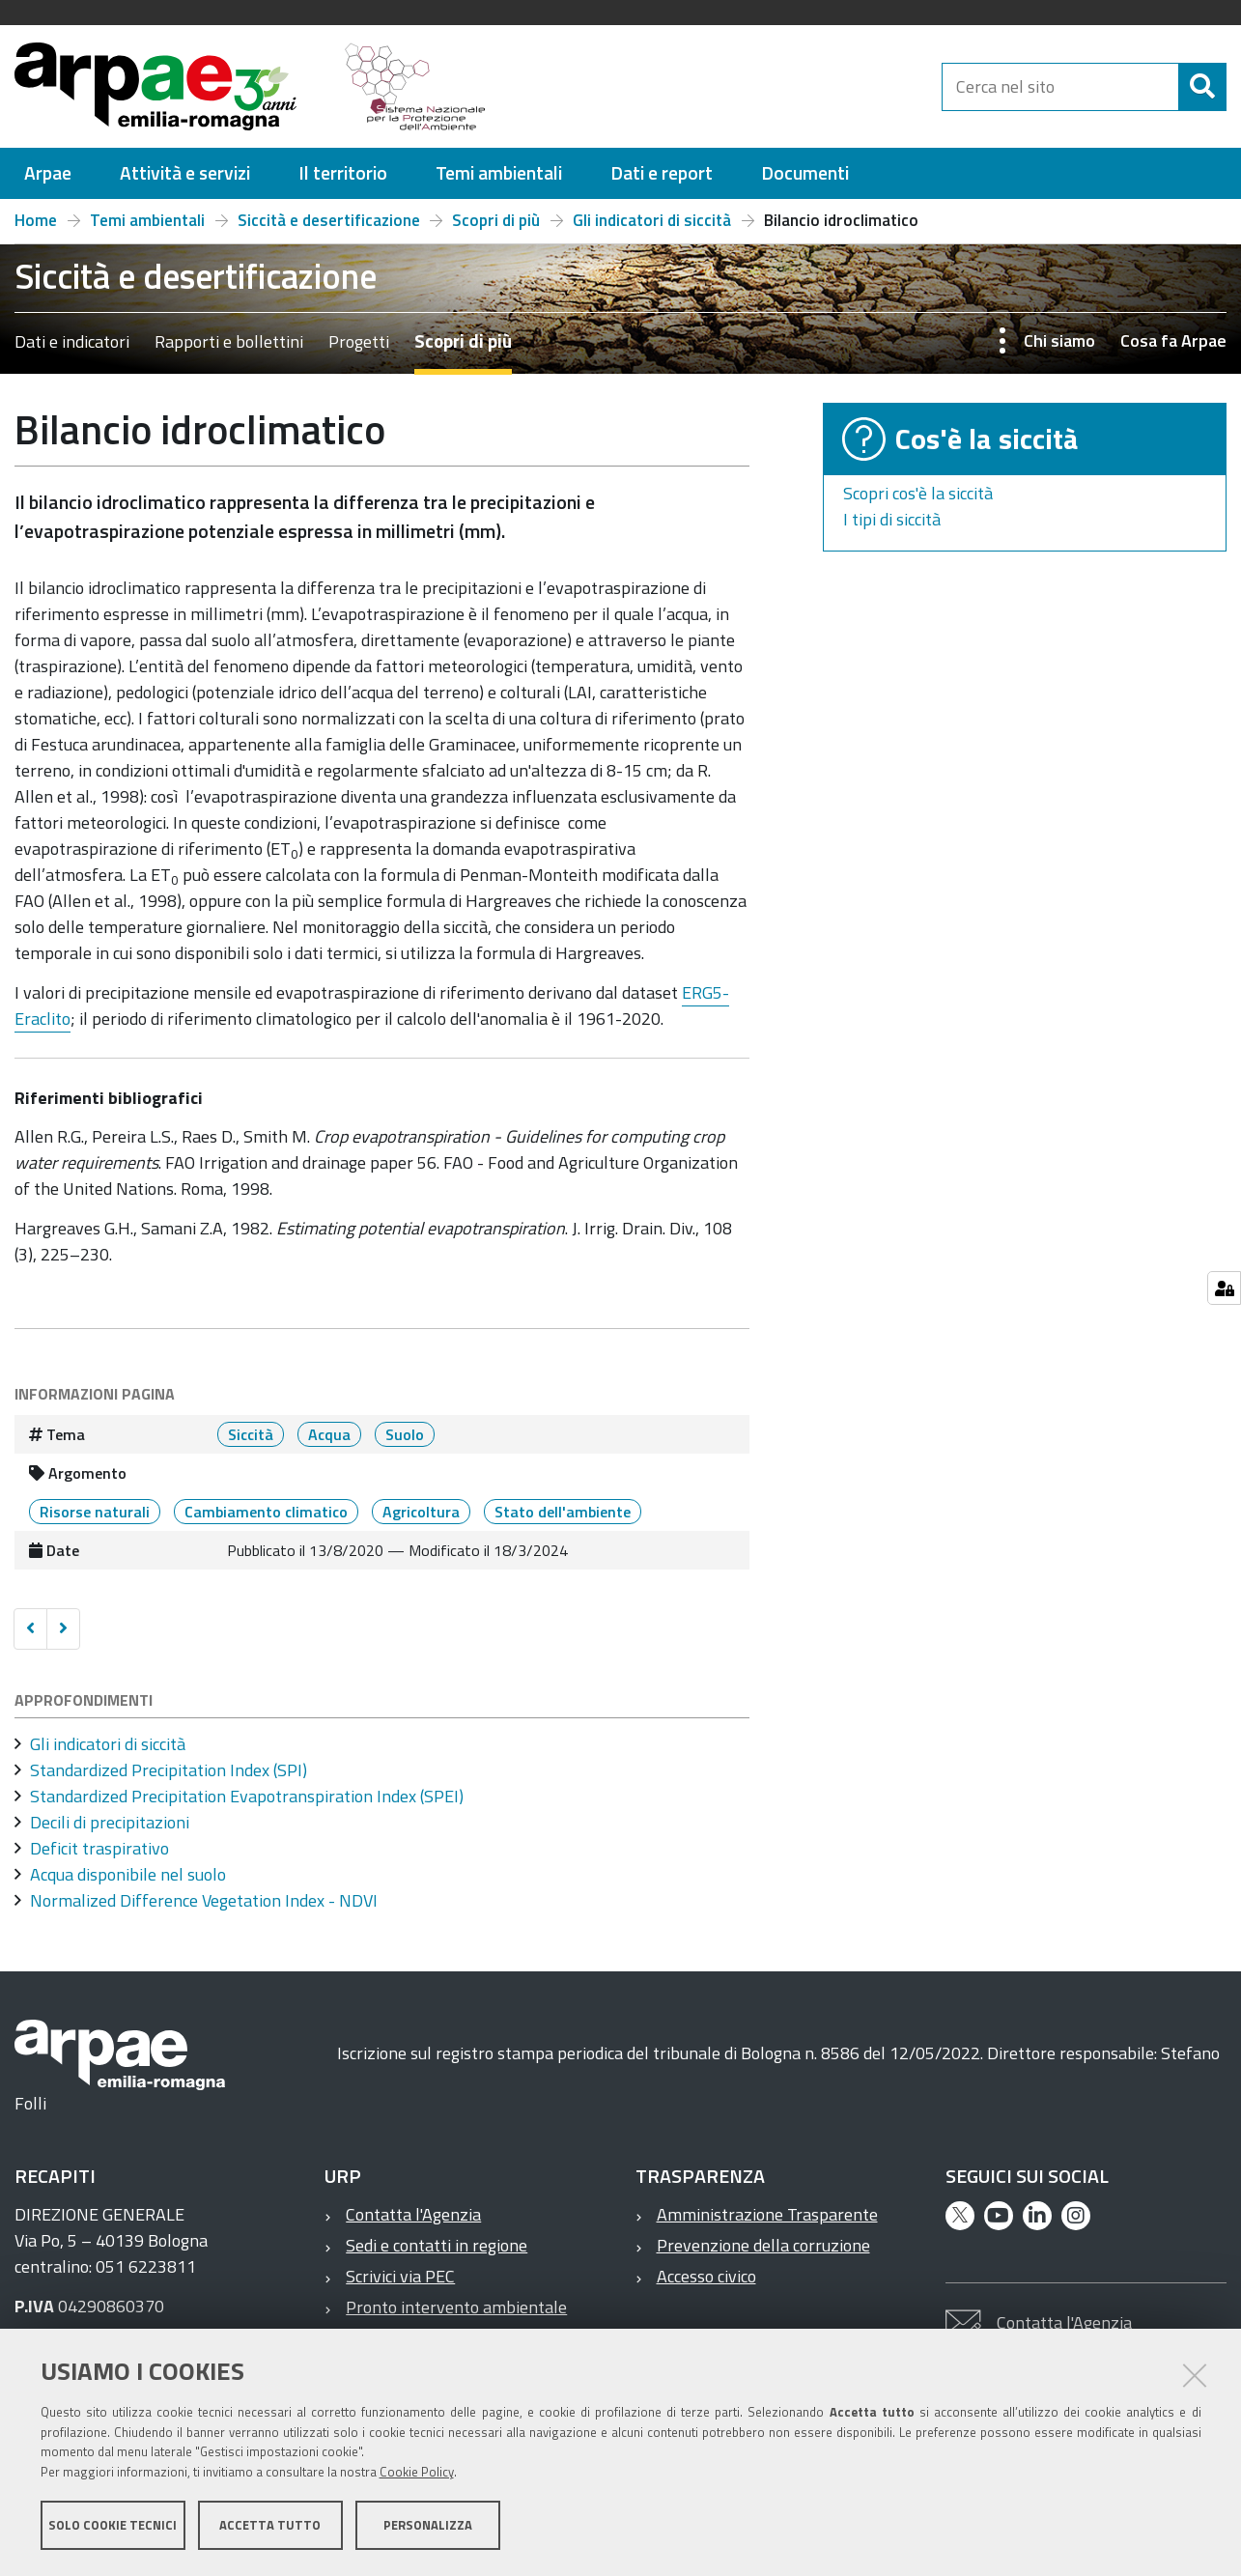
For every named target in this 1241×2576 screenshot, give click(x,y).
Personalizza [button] (427, 2525)
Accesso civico (706, 2276)
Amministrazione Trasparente (767, 2214)
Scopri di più (496, 220)
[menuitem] (48, 173)
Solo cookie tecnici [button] (112, 2525)
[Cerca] (1202, 87)
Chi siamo (1059, 340)
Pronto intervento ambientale (456, 2307)
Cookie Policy (417, 2472)
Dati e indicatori (71, 341)
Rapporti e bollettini (229, 341)
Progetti (358, 341)
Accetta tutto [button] (270, 2525)
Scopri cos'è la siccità (918, 493)
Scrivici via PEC (400, 2276)
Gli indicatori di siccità (652, 220)
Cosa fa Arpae (1173, 340)
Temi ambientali (147, 220)
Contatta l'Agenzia (413, 2214)
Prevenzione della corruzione (763, 2245)
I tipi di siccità (892, 519)
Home (35, 220)
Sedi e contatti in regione (436, 2245)
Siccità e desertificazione (329, 220)
